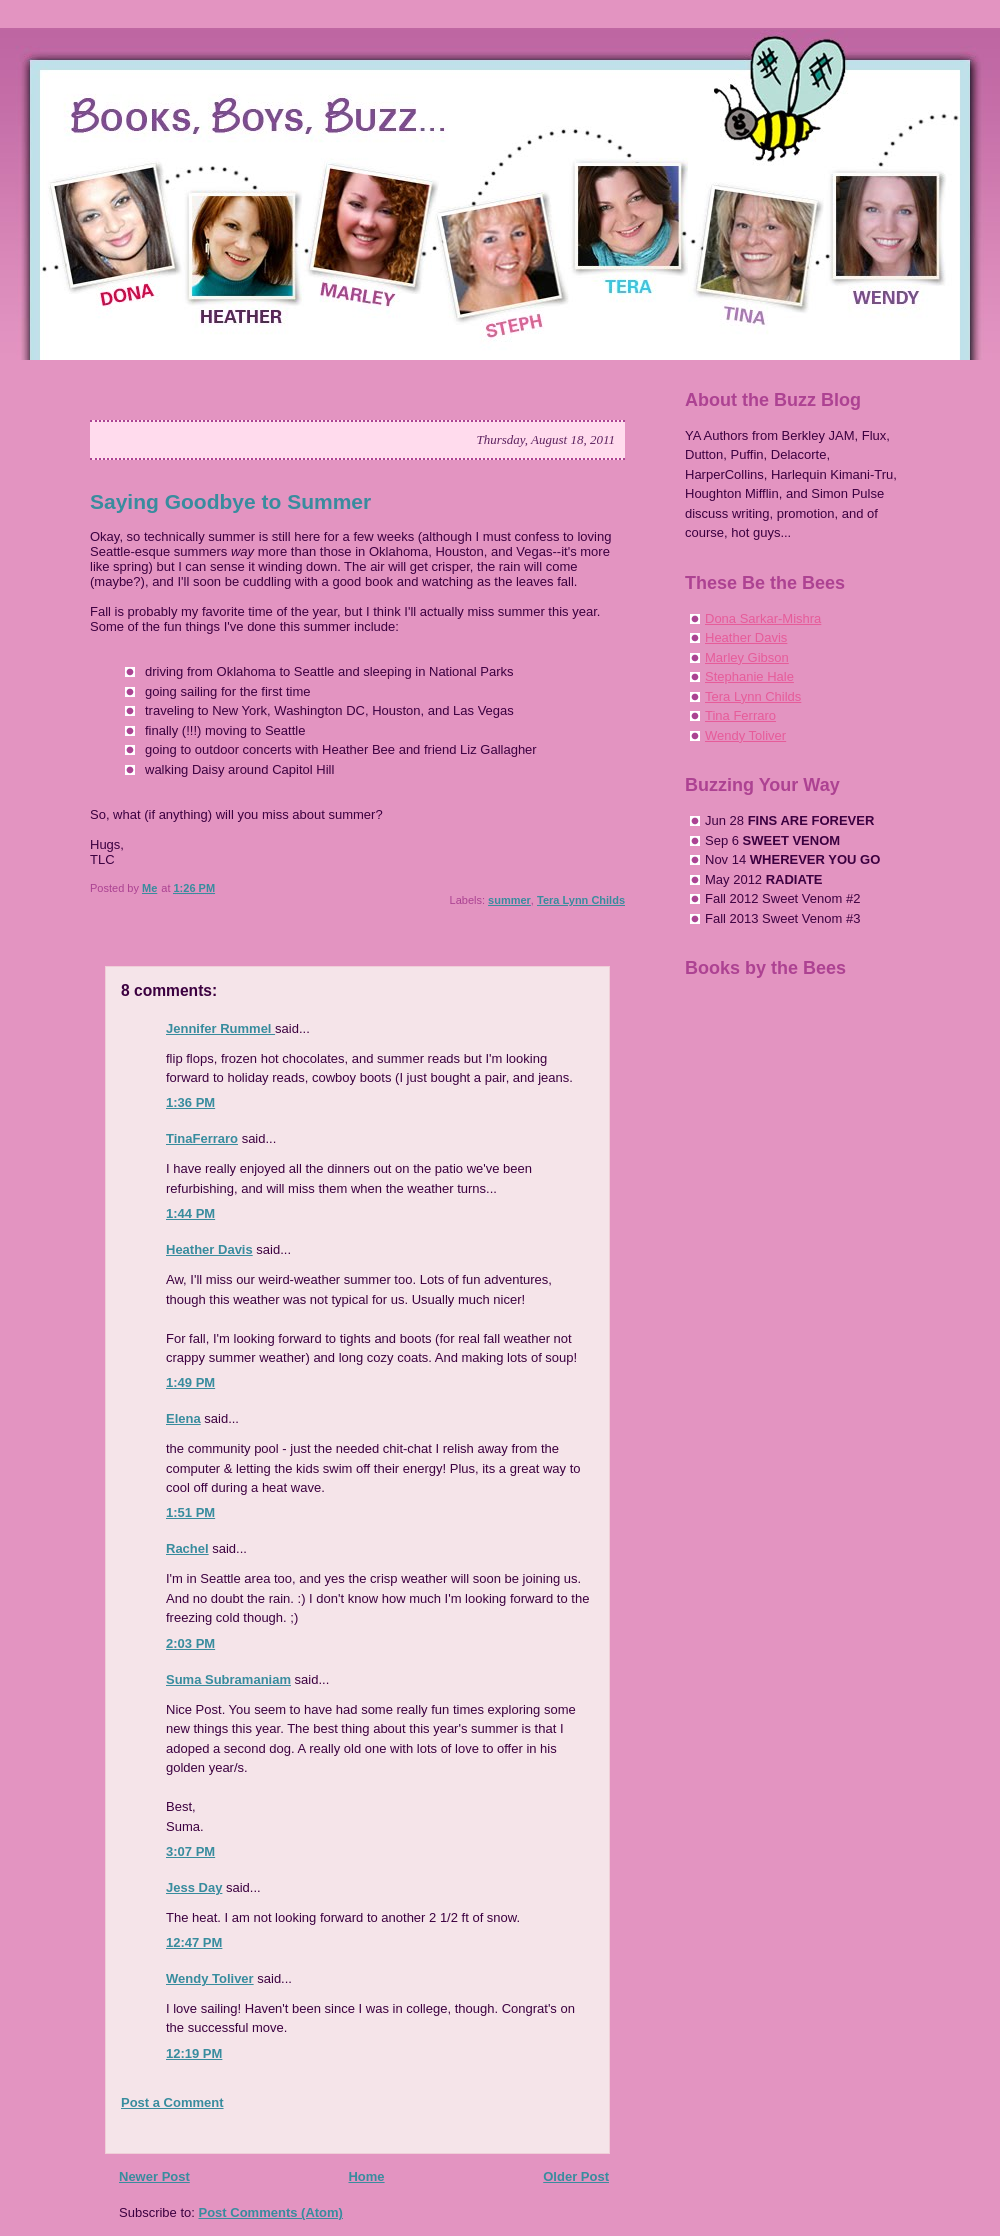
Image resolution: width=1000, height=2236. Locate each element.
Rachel (187, 1548)
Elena (183, 1418)
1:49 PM (190, 1382)
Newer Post (154, 2176)
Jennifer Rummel (220, 1028)
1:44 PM (190, 1213)
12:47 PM (194, 1942)
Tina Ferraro (740, 715)
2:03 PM (190, 1643)
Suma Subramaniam (228, 1679)
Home (366, 2176)
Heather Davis (209, 1249)
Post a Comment (172, 2102)
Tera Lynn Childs (581, 900)
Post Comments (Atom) (271, 2212)
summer (509, 900)
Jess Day (194, 1887)
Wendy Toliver (210, 1978)
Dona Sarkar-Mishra (763, 618)
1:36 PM (190, 1102)
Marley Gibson (747, 657)
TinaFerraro (202, 1138)
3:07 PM (190, 1851)
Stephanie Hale (749, 676)
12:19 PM (194, 2053)
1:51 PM (190, 1512)
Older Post (576, 2176)
